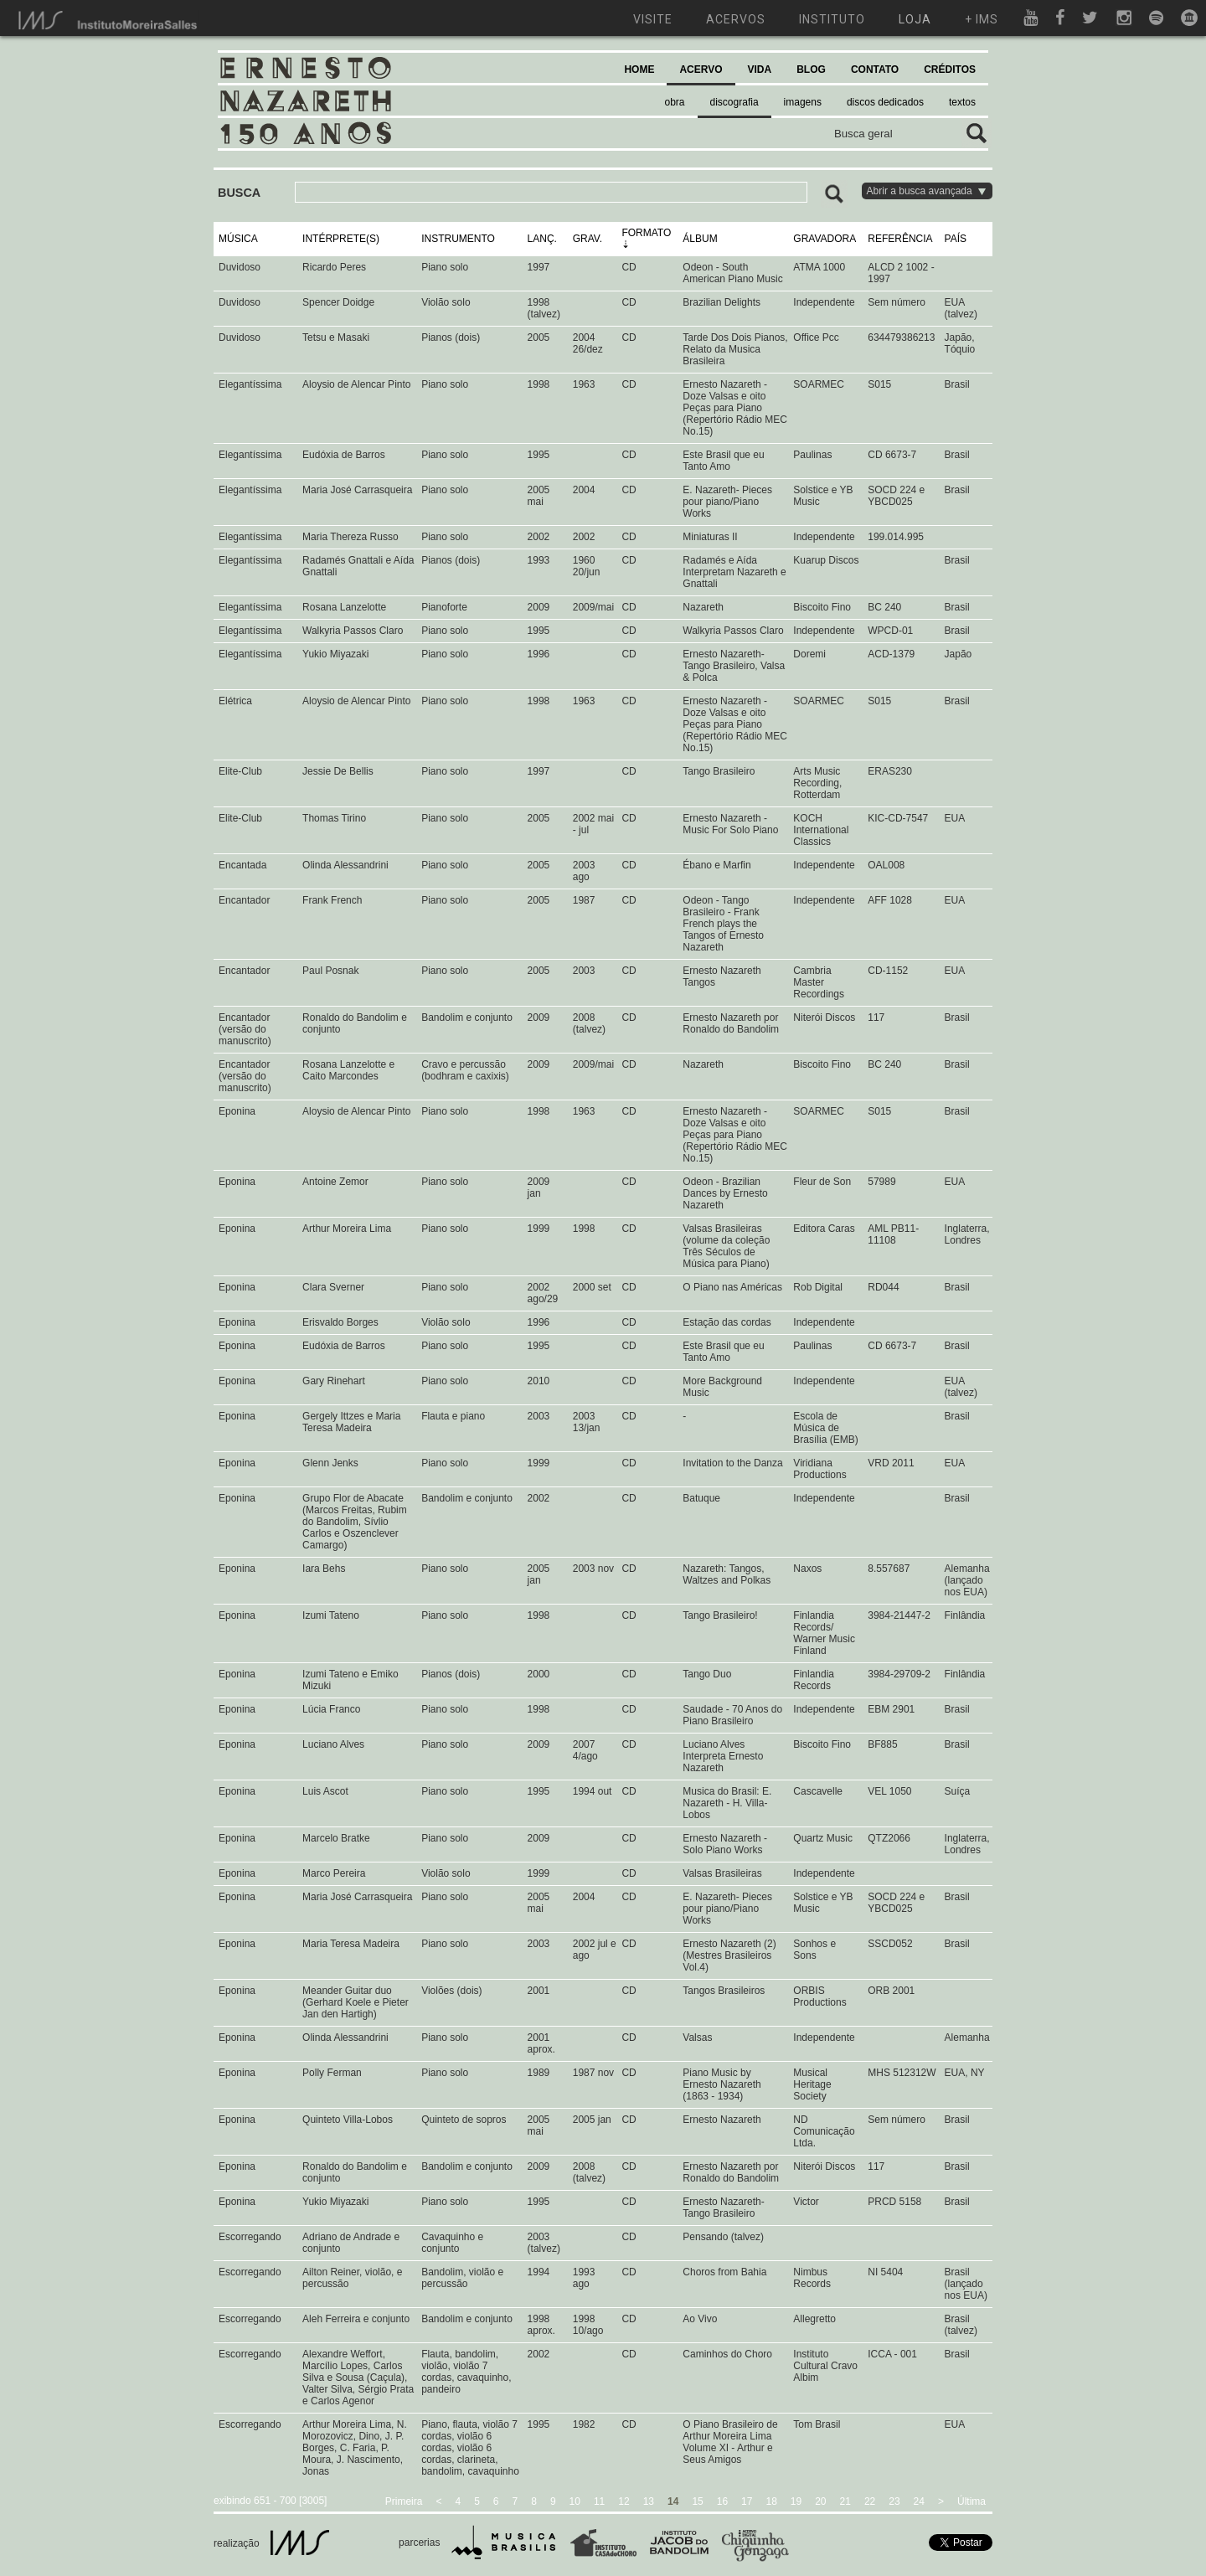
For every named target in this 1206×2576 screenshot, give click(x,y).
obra (675, 102)
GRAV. (587, 239)
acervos (735, 19)
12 (623, 2501)
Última (971, 2501)
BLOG (811, 69)
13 (648, 2501)
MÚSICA (238, 239)
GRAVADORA (824, 239)
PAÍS (955, 239)
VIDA (760, 69)
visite (653, 19)
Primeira (404, 2501)
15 (697, 2501)
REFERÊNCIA (900, 239)
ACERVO (700, 69)
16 (722, 2501)
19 (796, 2501)
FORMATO (646, 233)
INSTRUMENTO (458, 239)
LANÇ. (542, 239)
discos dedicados (885, 102)
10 (575, 2501)
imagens (803, 102)
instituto (832, 19)
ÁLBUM (700, 239)
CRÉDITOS (950, 69)
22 (869, 2501)
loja (915, 19)
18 (770, 2501)
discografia (734, 102)
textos (962, 102)
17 (746, 2501)
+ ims (981, 19)
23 (894, 2501)
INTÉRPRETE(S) (340, 239)
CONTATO (875, 69)
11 (599, 2501)
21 (845, 2501)
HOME (639, 69)
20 (820, 2501)
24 (919, 2501)
